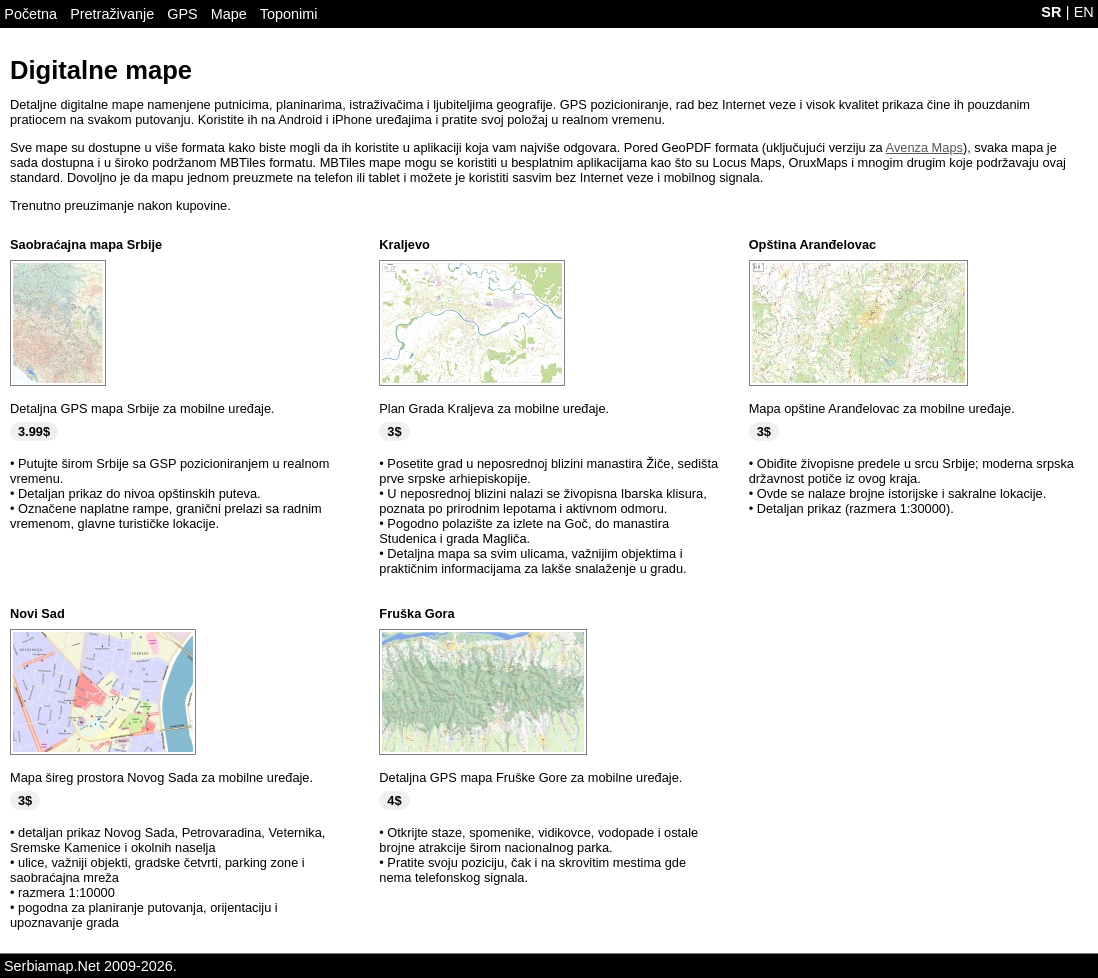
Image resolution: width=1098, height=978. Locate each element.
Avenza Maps (924, 147)
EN (1084, 12)
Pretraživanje (112, 14)
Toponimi (289, 14)
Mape (229, 14)
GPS (182, 14)
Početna (30, 14)
